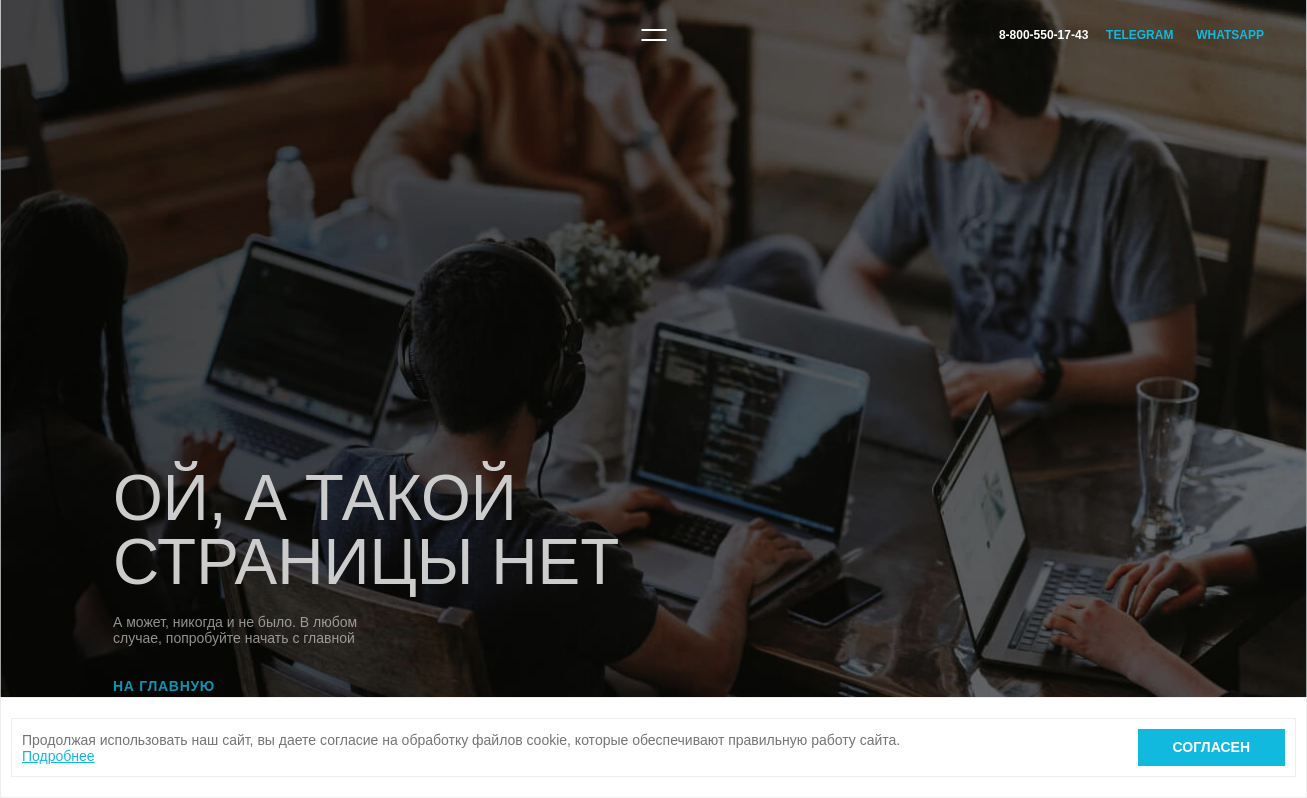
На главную (164, 686)
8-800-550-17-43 (1043, 35)
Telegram (1139, 35)
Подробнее (58, 756)
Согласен (1211, 747)
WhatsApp (1230, 35)
